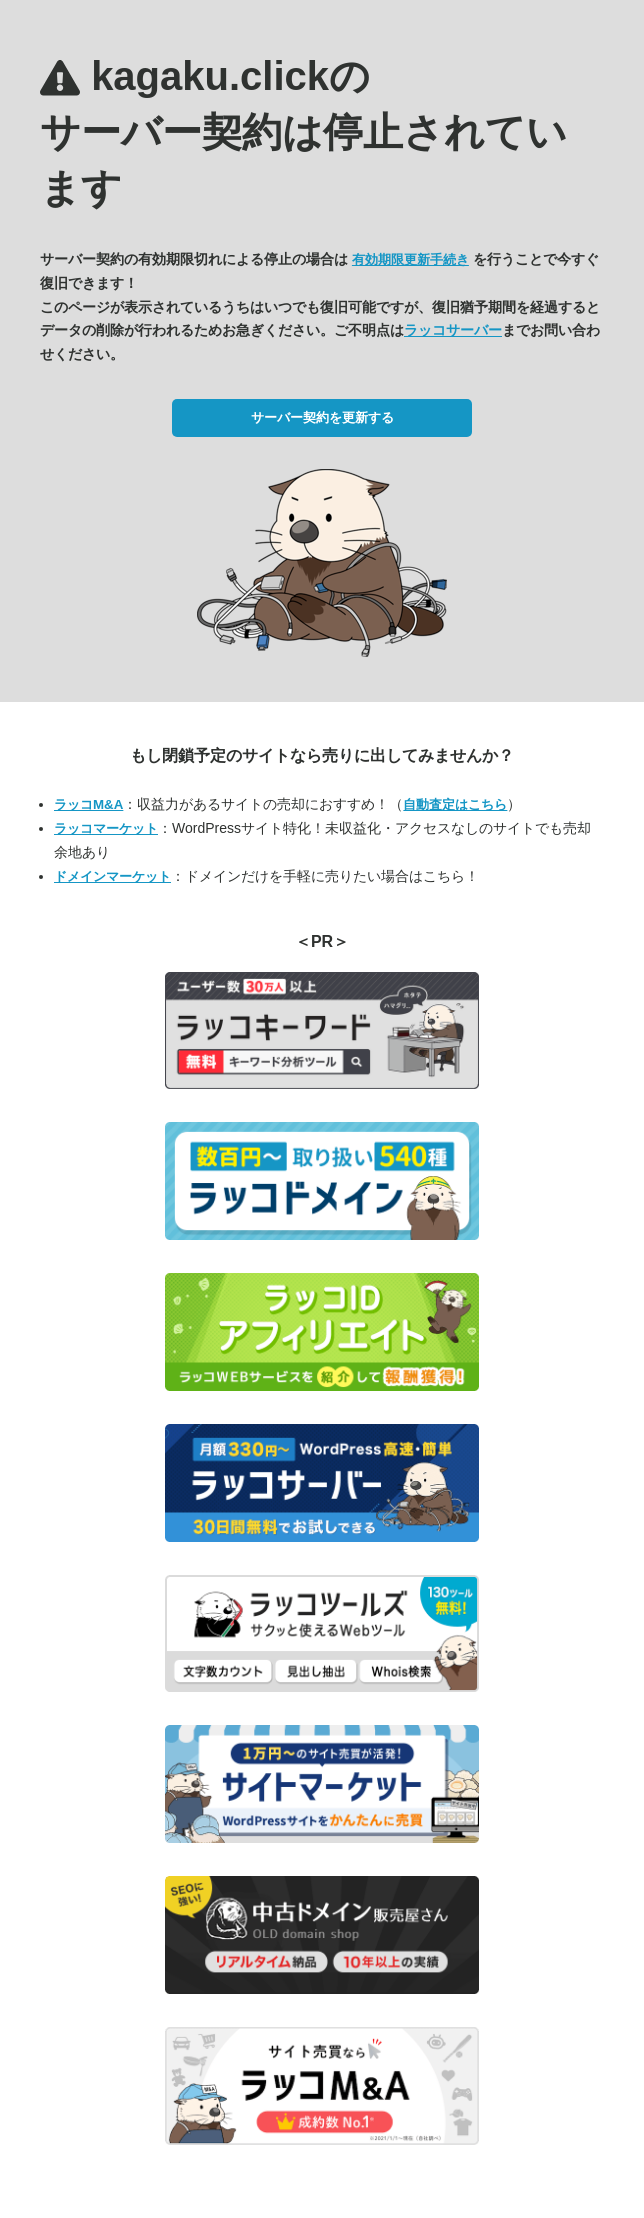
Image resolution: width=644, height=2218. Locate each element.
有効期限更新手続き (410, 259)
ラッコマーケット (106, 828)
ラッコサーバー (453, 330)
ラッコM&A (88, 804)
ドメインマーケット (112, 876)
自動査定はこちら (455, 804)
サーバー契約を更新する (322, 417)
